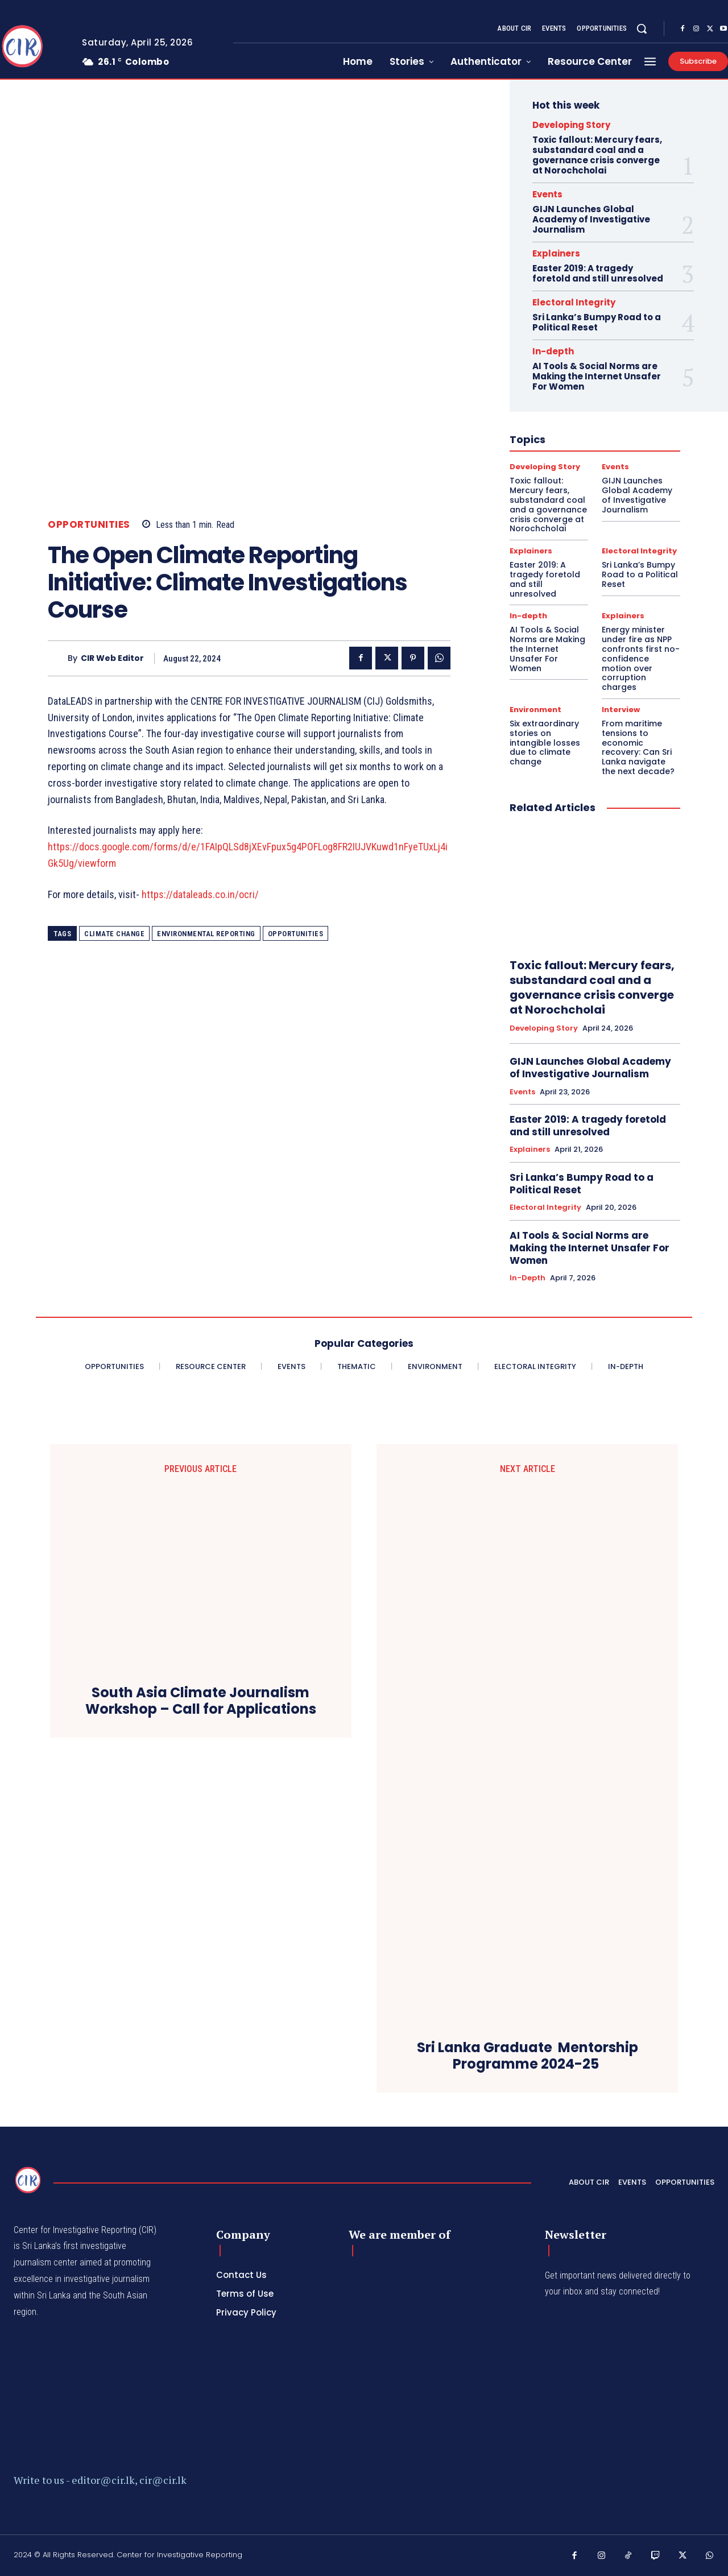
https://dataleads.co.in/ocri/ (200, 894)
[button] (641, 28)
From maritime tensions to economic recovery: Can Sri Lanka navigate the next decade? (638, 747)
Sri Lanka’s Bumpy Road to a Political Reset (596, 322)
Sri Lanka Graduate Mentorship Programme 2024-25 (527, 2056)
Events (547, 194)
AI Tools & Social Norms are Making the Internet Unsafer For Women (596, 376)
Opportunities (89, 525)
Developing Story (571, 125)
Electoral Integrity (573, 302)
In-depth (553, 351)
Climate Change (114, 933)
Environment (535, 709)
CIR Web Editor (112, 658)
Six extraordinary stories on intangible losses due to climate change (545, 742)
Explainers (556, 253)
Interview (621, 709)
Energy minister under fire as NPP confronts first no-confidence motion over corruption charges (641, 658)
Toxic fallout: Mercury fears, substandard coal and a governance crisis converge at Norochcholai (597, 155)
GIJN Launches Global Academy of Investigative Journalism (591, 219)
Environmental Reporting (206, 933)
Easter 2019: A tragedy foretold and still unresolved (597, 273)
